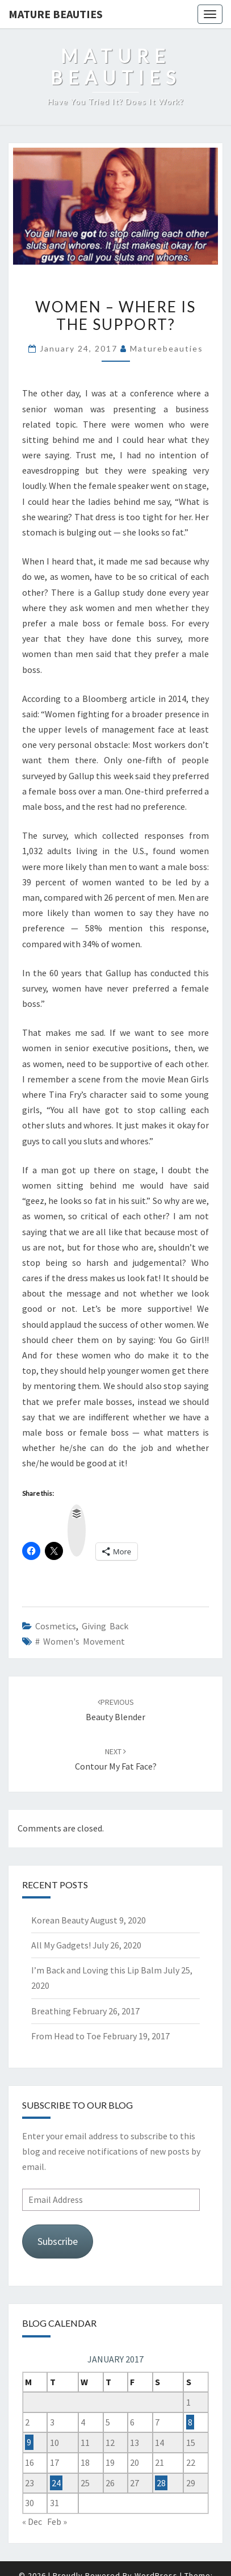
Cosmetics (55, 1626)
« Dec (32, 2521)
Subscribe (57, 2241)
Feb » (57, 2521)
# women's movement (80, 1641)
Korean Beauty (60, 1920)
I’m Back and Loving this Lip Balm (96, 1970)
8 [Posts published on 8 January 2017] (190, 2422)
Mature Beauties (56, 14)
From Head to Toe (66, 2036)
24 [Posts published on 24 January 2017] (56, 2483)
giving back (105, 1626)
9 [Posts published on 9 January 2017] (29, 2442)
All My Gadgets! (61, 1945)
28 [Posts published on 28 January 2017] (161, 2483)
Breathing (51, 2011)
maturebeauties (166, 348)
